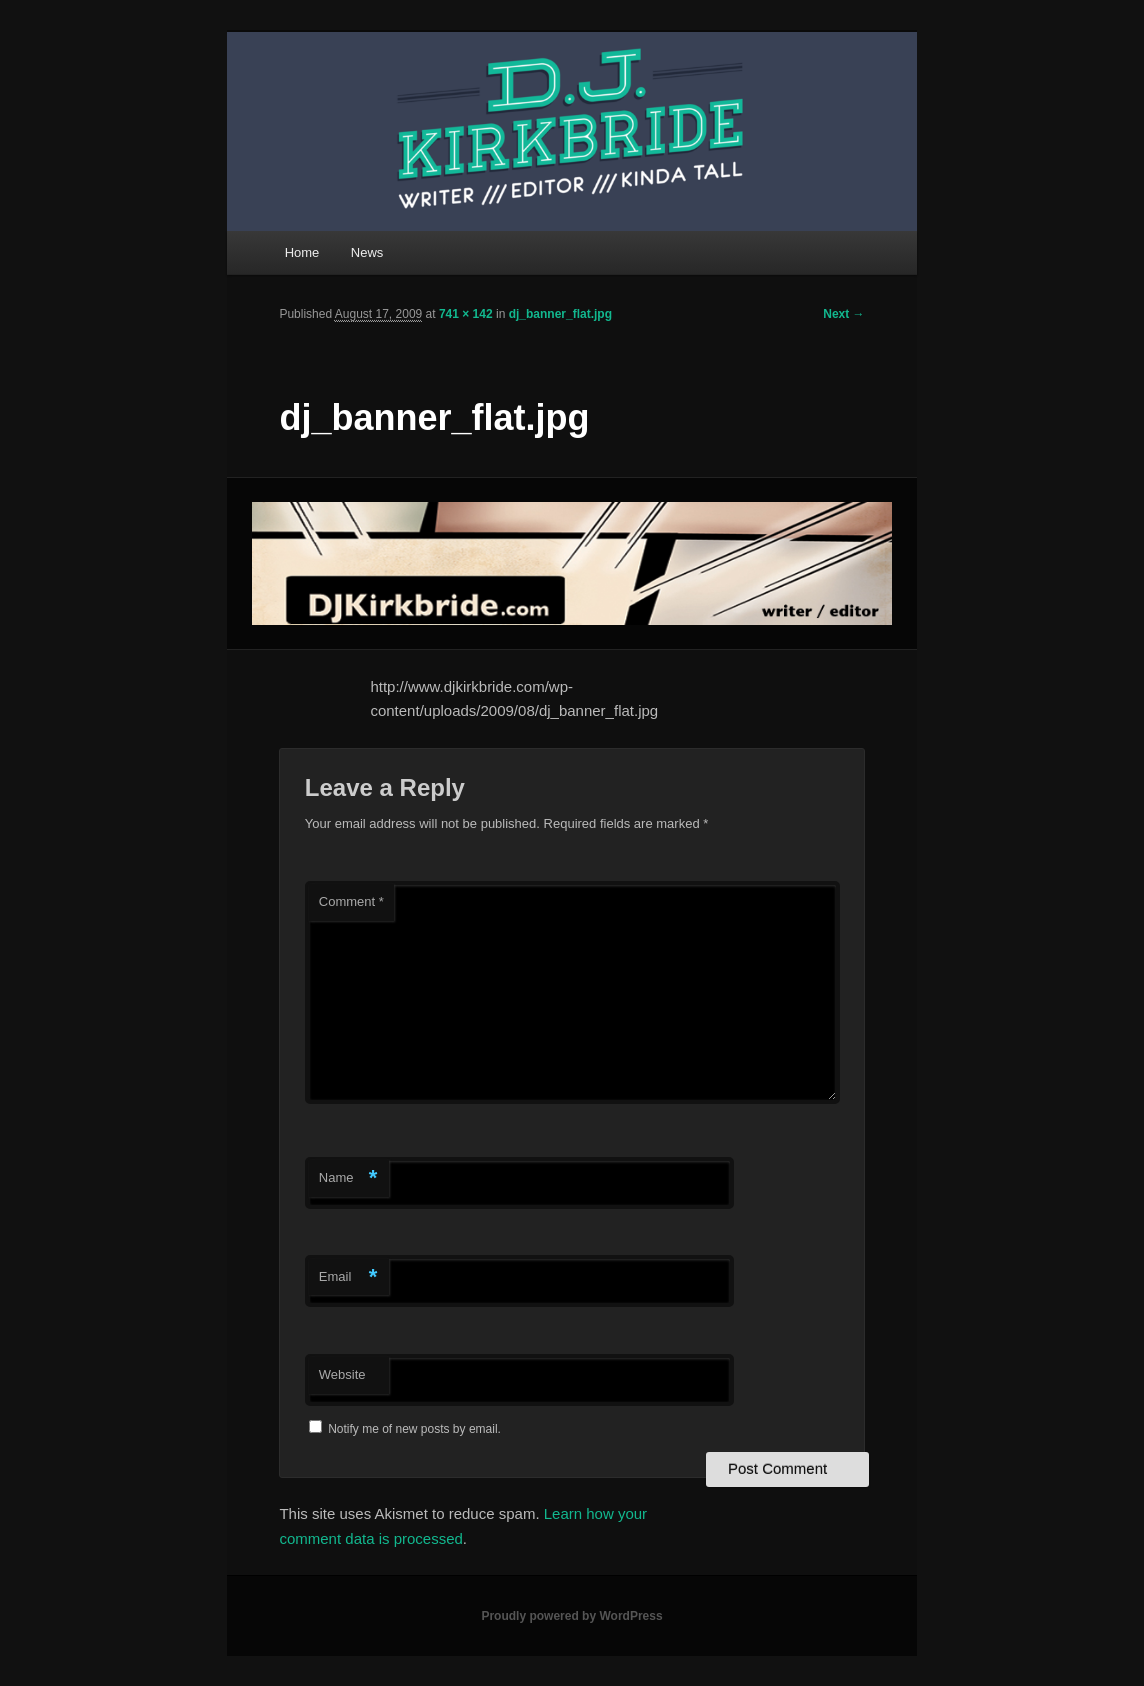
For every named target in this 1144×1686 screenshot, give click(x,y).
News (367, 252)
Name (348, 1178)
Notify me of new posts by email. (414, 1429)
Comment (351, 901)
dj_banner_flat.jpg (560, 314)
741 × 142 (466, 314)
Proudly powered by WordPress (571, 1616)
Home (302, 252)
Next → (843, 314)
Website (342, 1374)
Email (348, 1277)
